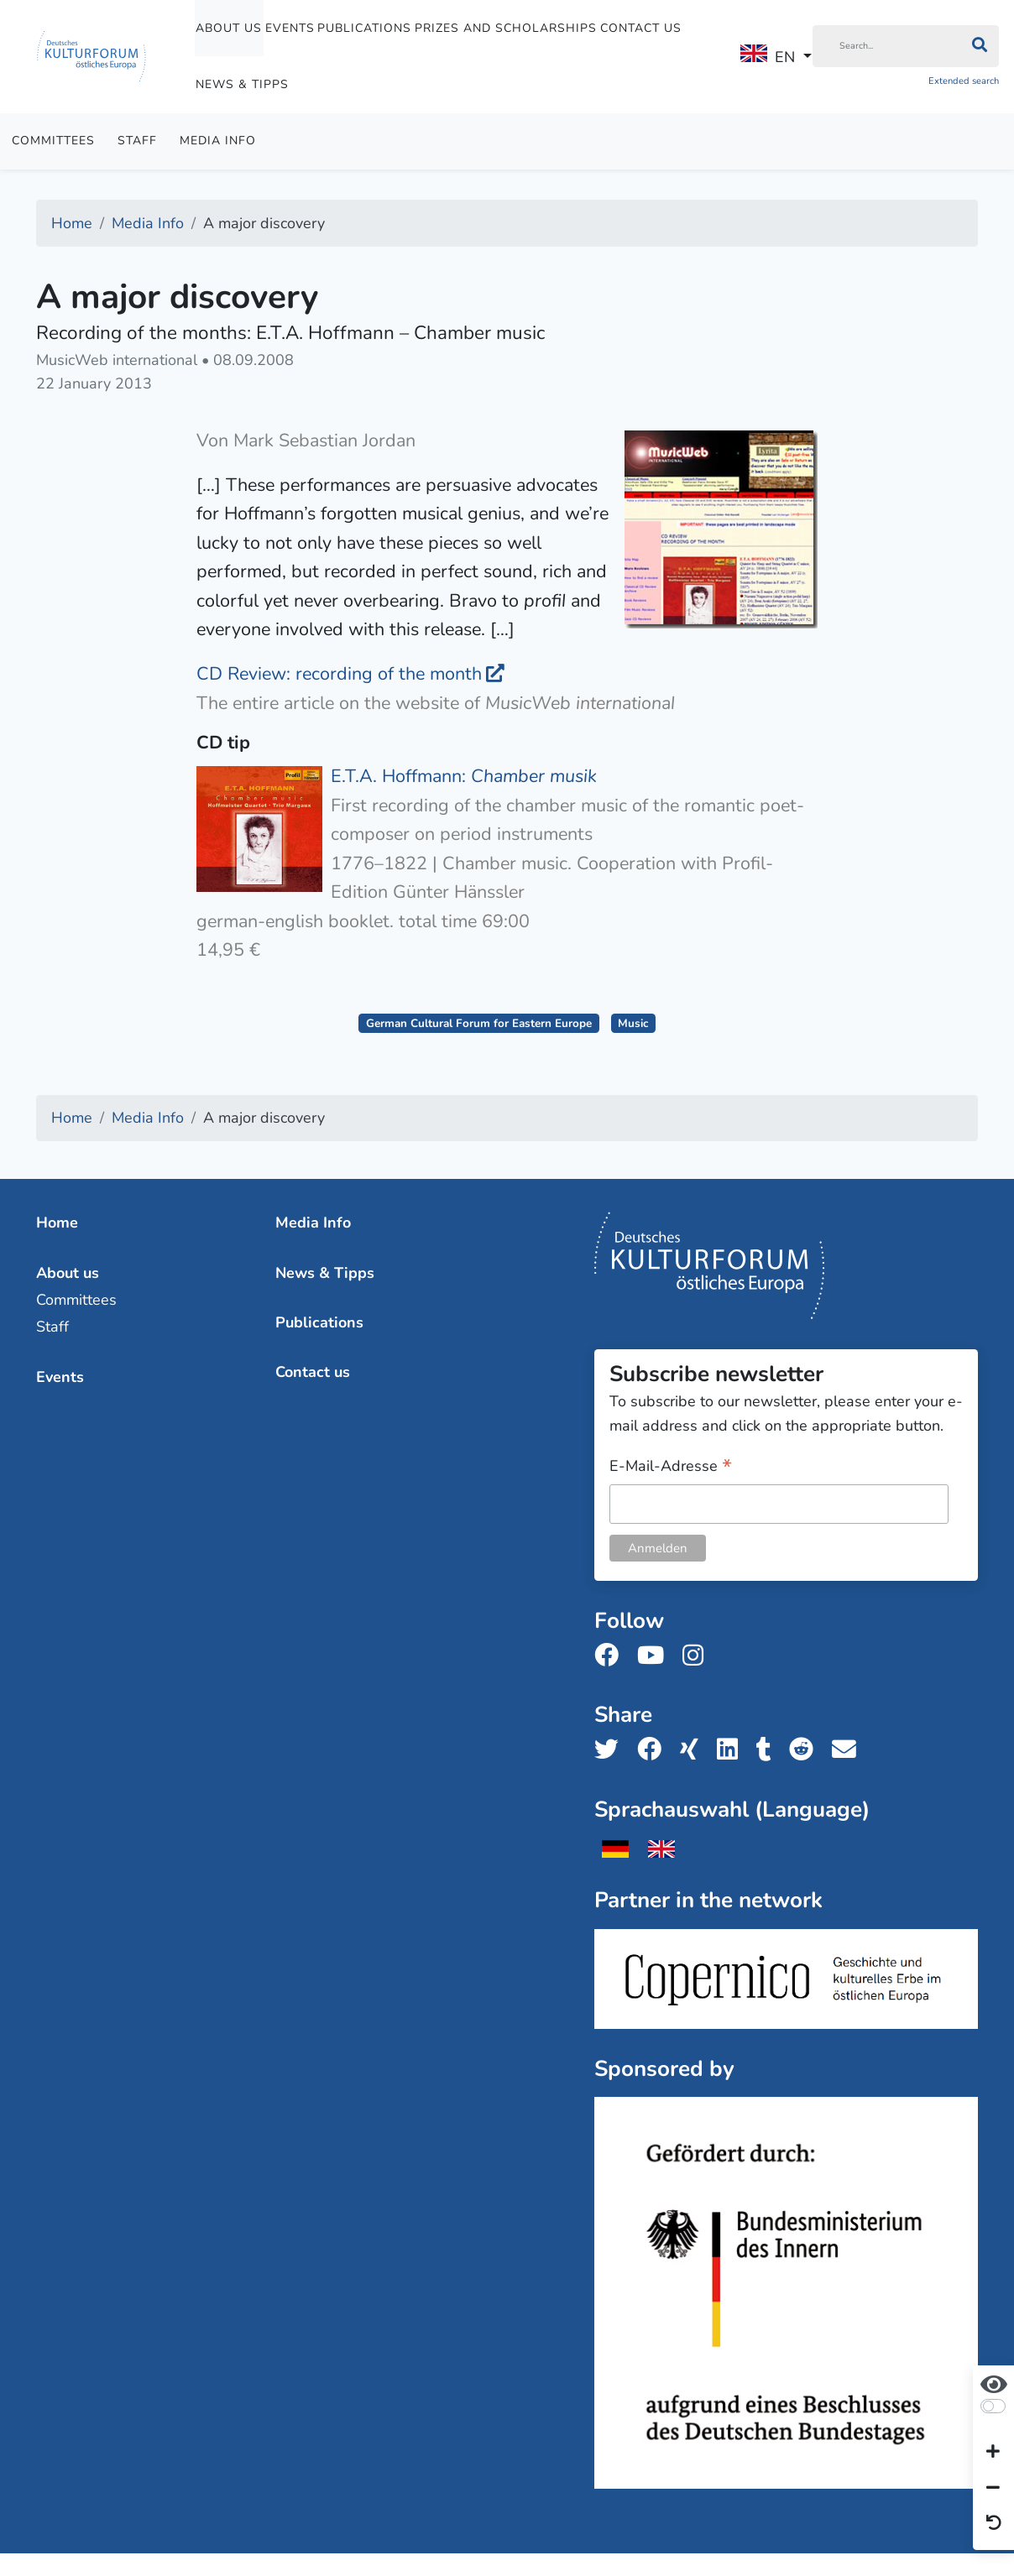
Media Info (218, 141)
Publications (364, 28)
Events (290, 28)
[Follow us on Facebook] (611, 1656)
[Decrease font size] (993, 2488)
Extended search (963, 81)
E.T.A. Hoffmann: (464, 776)
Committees (53, 141)
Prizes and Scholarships (506, 28)
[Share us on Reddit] (806, 1750)
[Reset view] (993, 2524)
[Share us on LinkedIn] (732, 1750)
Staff (137, 141)
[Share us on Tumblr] (768, 1750)
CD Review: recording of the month (339, 673)
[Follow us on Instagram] (697, 1656)
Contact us (641, 28)
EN (768, 55)
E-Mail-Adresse (670, 1467)
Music (633, 1023)
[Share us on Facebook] (654, 1750)
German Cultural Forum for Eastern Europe (479, 1023)
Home (57, 1222)
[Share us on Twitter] (611, 1750)
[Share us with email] (849, 1750)
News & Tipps (242, 84)
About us (229, 28)
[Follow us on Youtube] (655, 1656)
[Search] (886, 46)
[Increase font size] (993, 2453)
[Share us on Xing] (694, 1750)
